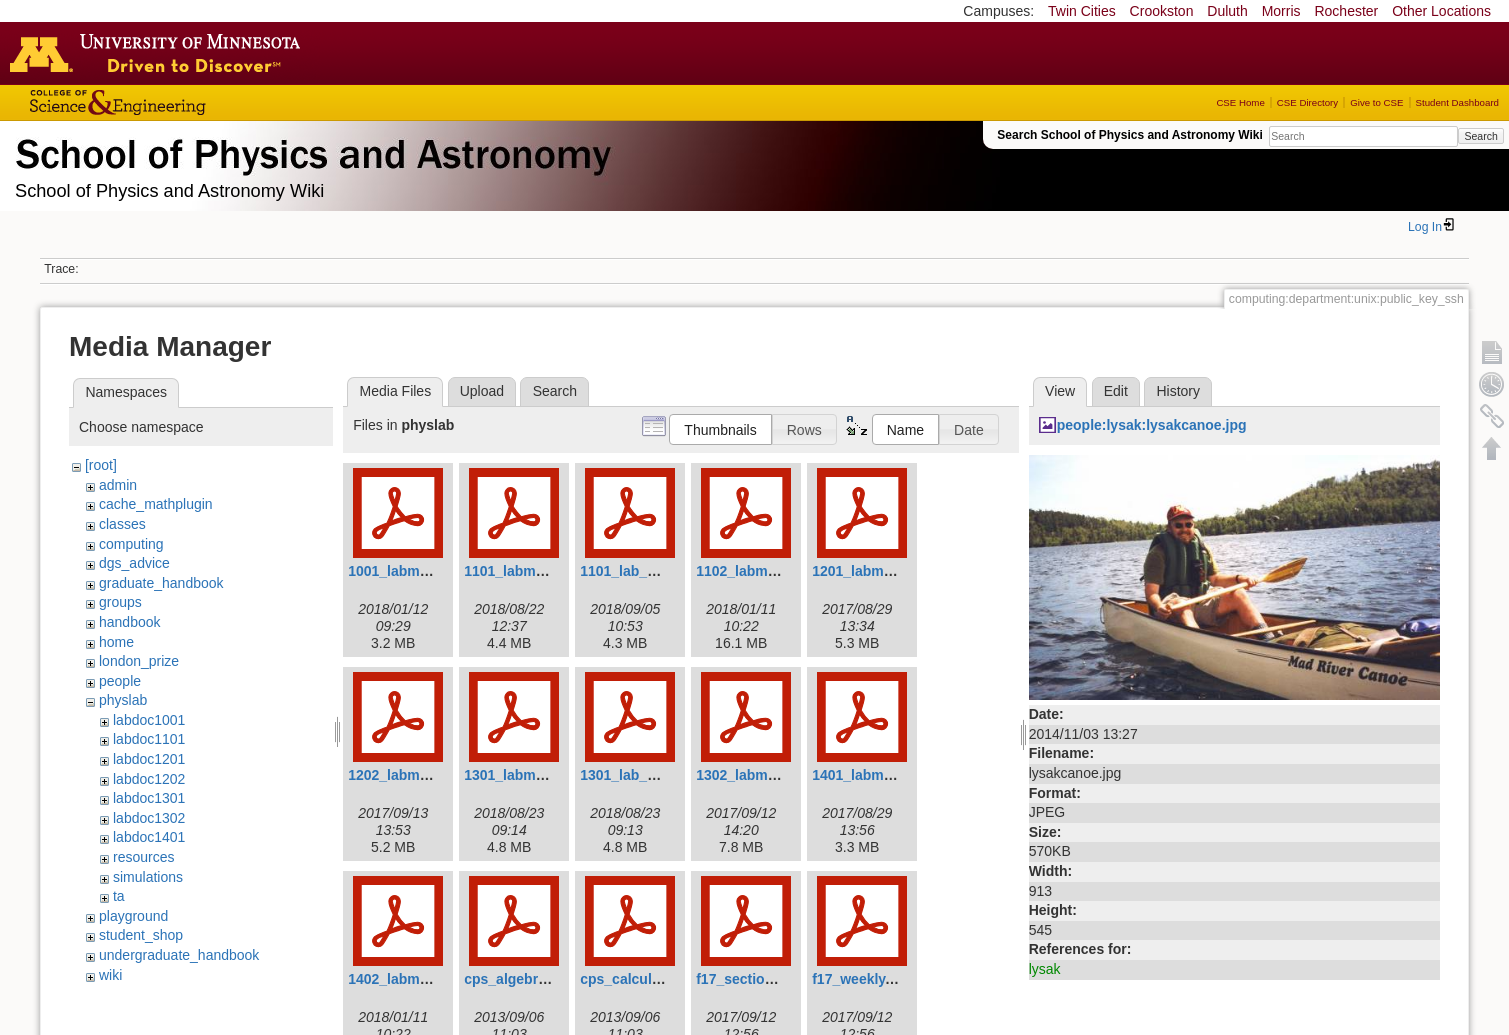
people (120, 681)
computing (131, 544)
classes (122, 524)
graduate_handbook (161, 583)
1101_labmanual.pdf (531, 571)
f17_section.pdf (747, 979)
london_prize (139, 661)
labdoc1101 (149, 739)
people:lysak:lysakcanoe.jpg (1152, 425)
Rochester (1346, 11)
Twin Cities (1082, 11)
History (1178, 391)
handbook (130, 622)
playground (133, 916)
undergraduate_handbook (179, 955)
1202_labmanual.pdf (415, 775)
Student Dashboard (1457, 102)
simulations (148, 877)
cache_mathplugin (156, 504)
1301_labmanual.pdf (531, 775)
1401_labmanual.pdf (879, 775)
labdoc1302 (149, 818)
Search (1480, 136)
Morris (1281, 11)
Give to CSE (1376, 102)
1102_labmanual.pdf (763, 571)
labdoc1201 (149, 759)
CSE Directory (1307, 102)
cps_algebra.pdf (517, 979)
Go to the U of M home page (160, 53)
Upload (482, 391)
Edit (1116, 391)
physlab (123, 700)
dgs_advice (134, 563)
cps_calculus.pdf (637, 979)
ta (119, 896)
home (116, 642)
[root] (101, 465)
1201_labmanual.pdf (879, 571)
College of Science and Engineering (180, 102)
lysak (1045, 969)
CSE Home (1240, 102)
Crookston (1162, 11)
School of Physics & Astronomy (310, 150)
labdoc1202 (149, 779)
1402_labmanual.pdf (415, 979)
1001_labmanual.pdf (415, 571)
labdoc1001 (149, 720)
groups (120, 602)
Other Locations (1441, 11)
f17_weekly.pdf (861, 979)
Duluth (1227, 11)
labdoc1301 (149, 798)
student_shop (141, 935)
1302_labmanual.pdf (763, 775)
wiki (110, 975)
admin (118, 485)
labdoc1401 (149, 837)
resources (143, 857)
